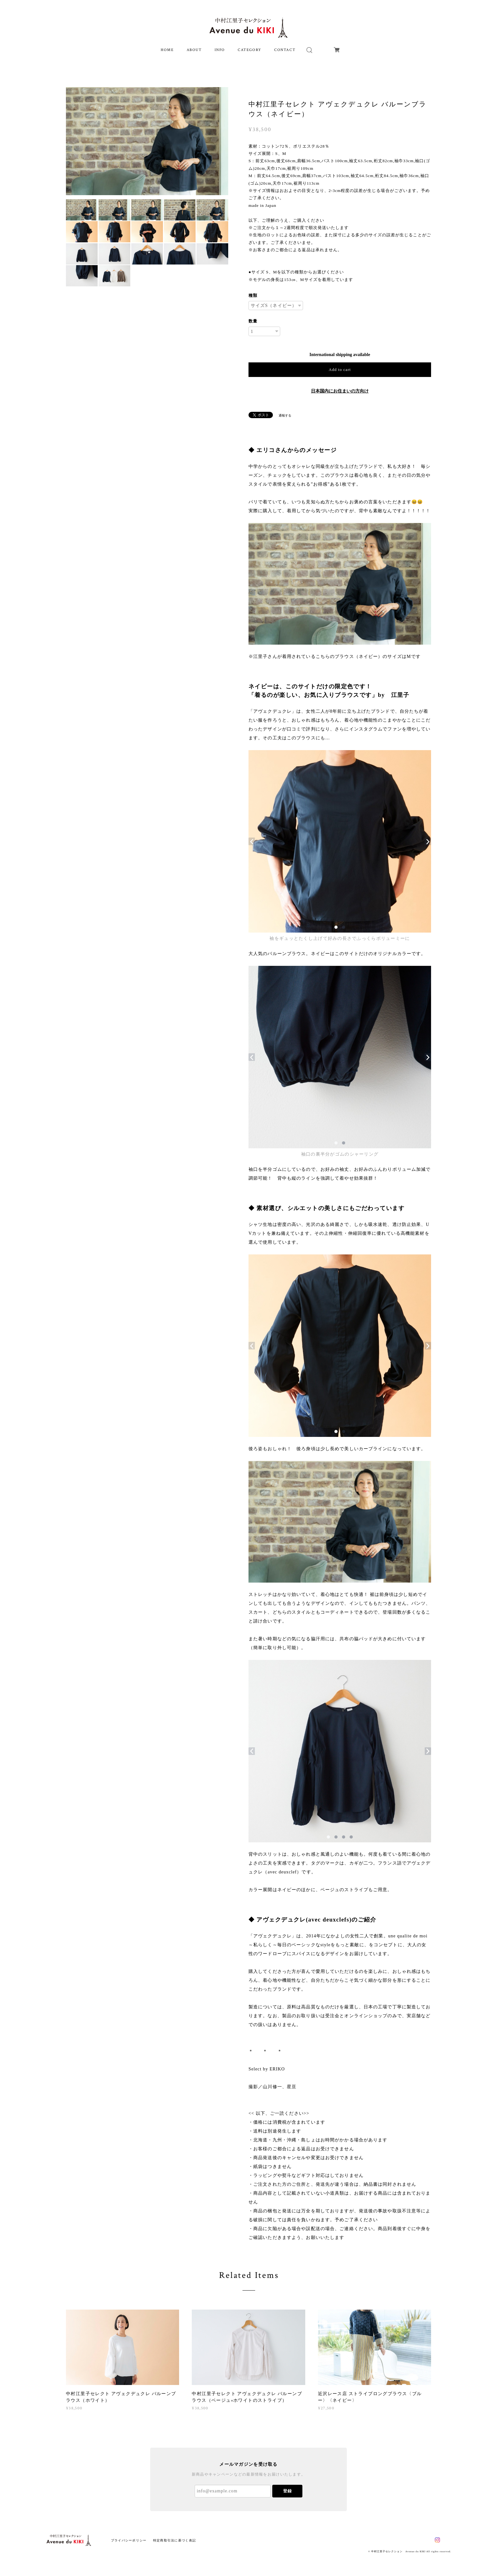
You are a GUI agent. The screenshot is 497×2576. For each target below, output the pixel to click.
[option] (147, 141)
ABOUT (194, 50)
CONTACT (284, 50)
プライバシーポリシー (129, 2540)
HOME (167, 50)
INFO (220, 50)
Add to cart (340, 369)
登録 (287, 2491)
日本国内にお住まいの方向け (340, 391)
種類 (252, 295)
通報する (285, 415)
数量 (252, 321)
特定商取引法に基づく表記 (174, 2540)
